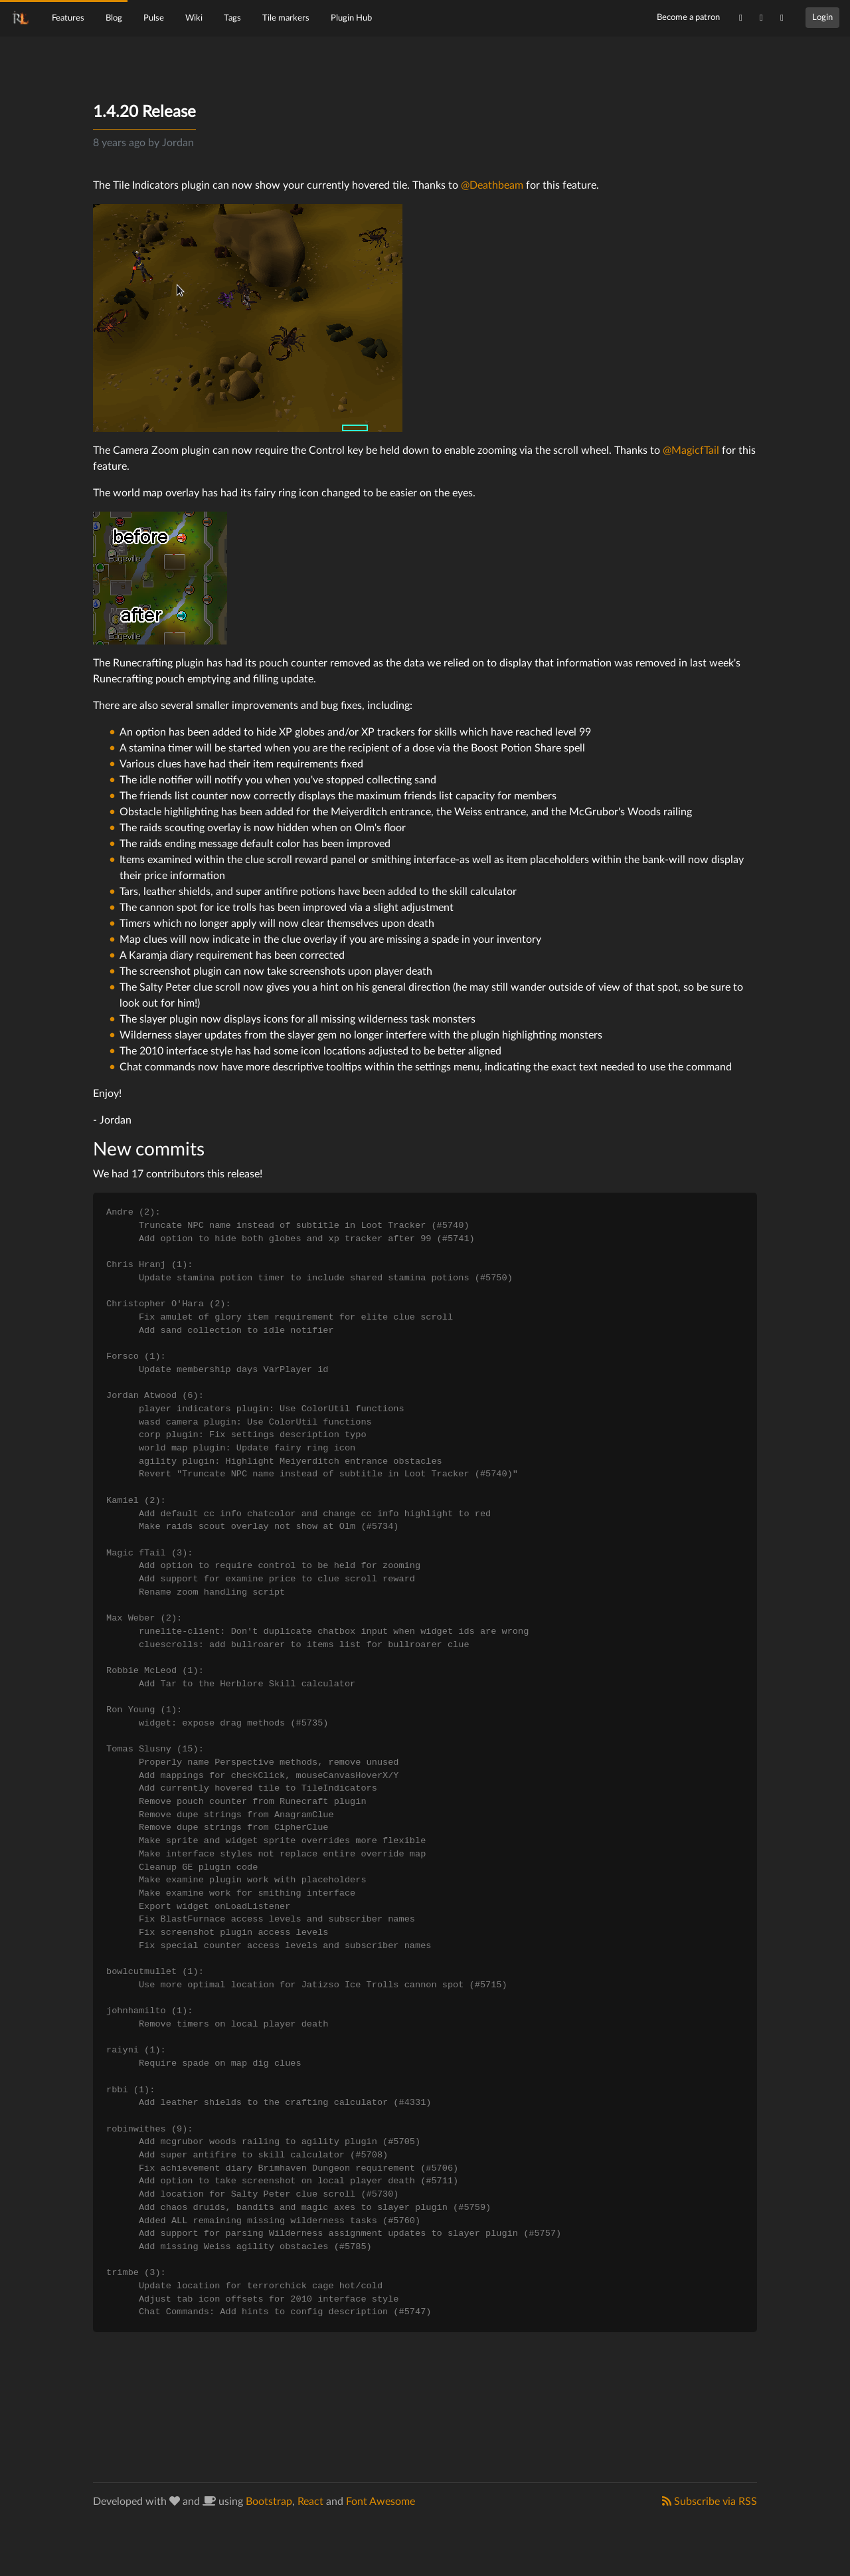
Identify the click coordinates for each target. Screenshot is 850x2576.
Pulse (153, 18)
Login (822, 17)
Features (68, 18)
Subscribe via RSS (709, 2501)
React (310, 2501)
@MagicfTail (691, 450)
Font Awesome (380, 2501)
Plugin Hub (351, 18)
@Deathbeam (492, 185)
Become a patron (688, 17)
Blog (114, 18)
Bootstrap (269, 2501)
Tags (232, 18)
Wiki (194, 18)
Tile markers (285, 18)
